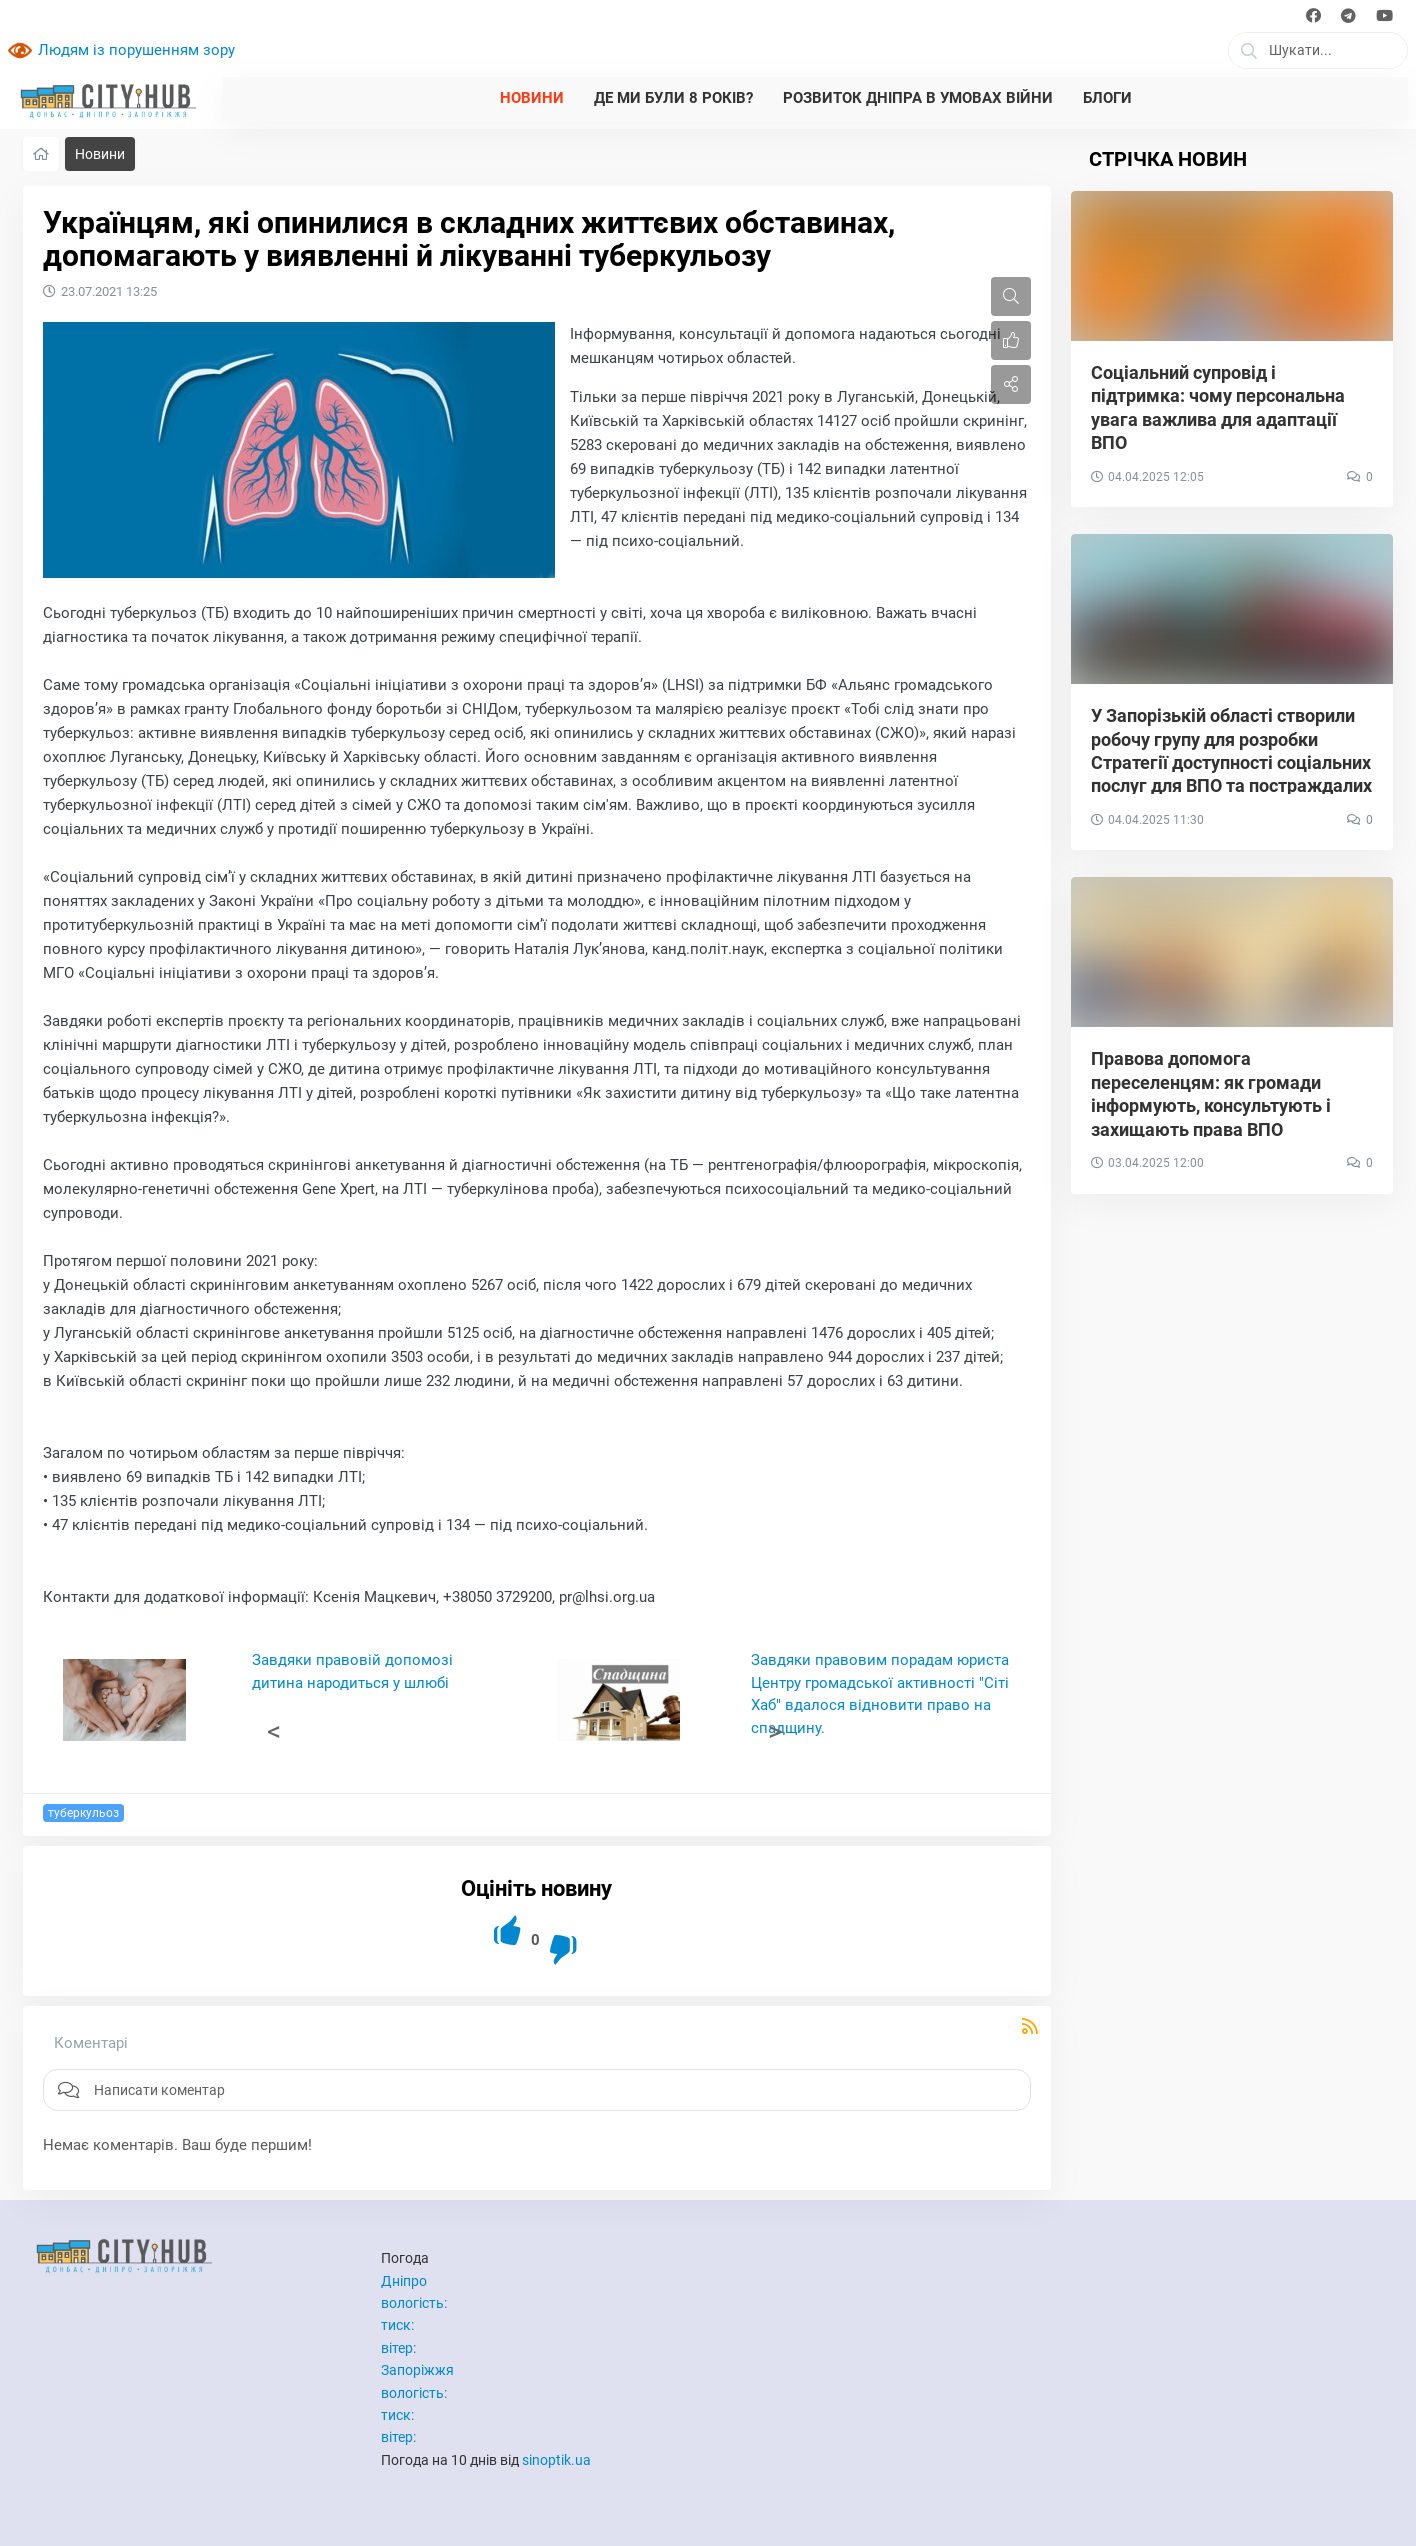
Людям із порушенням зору (136, 50)
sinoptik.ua (556, 2460)
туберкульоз (83, 1813)
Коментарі (91, 2043)
